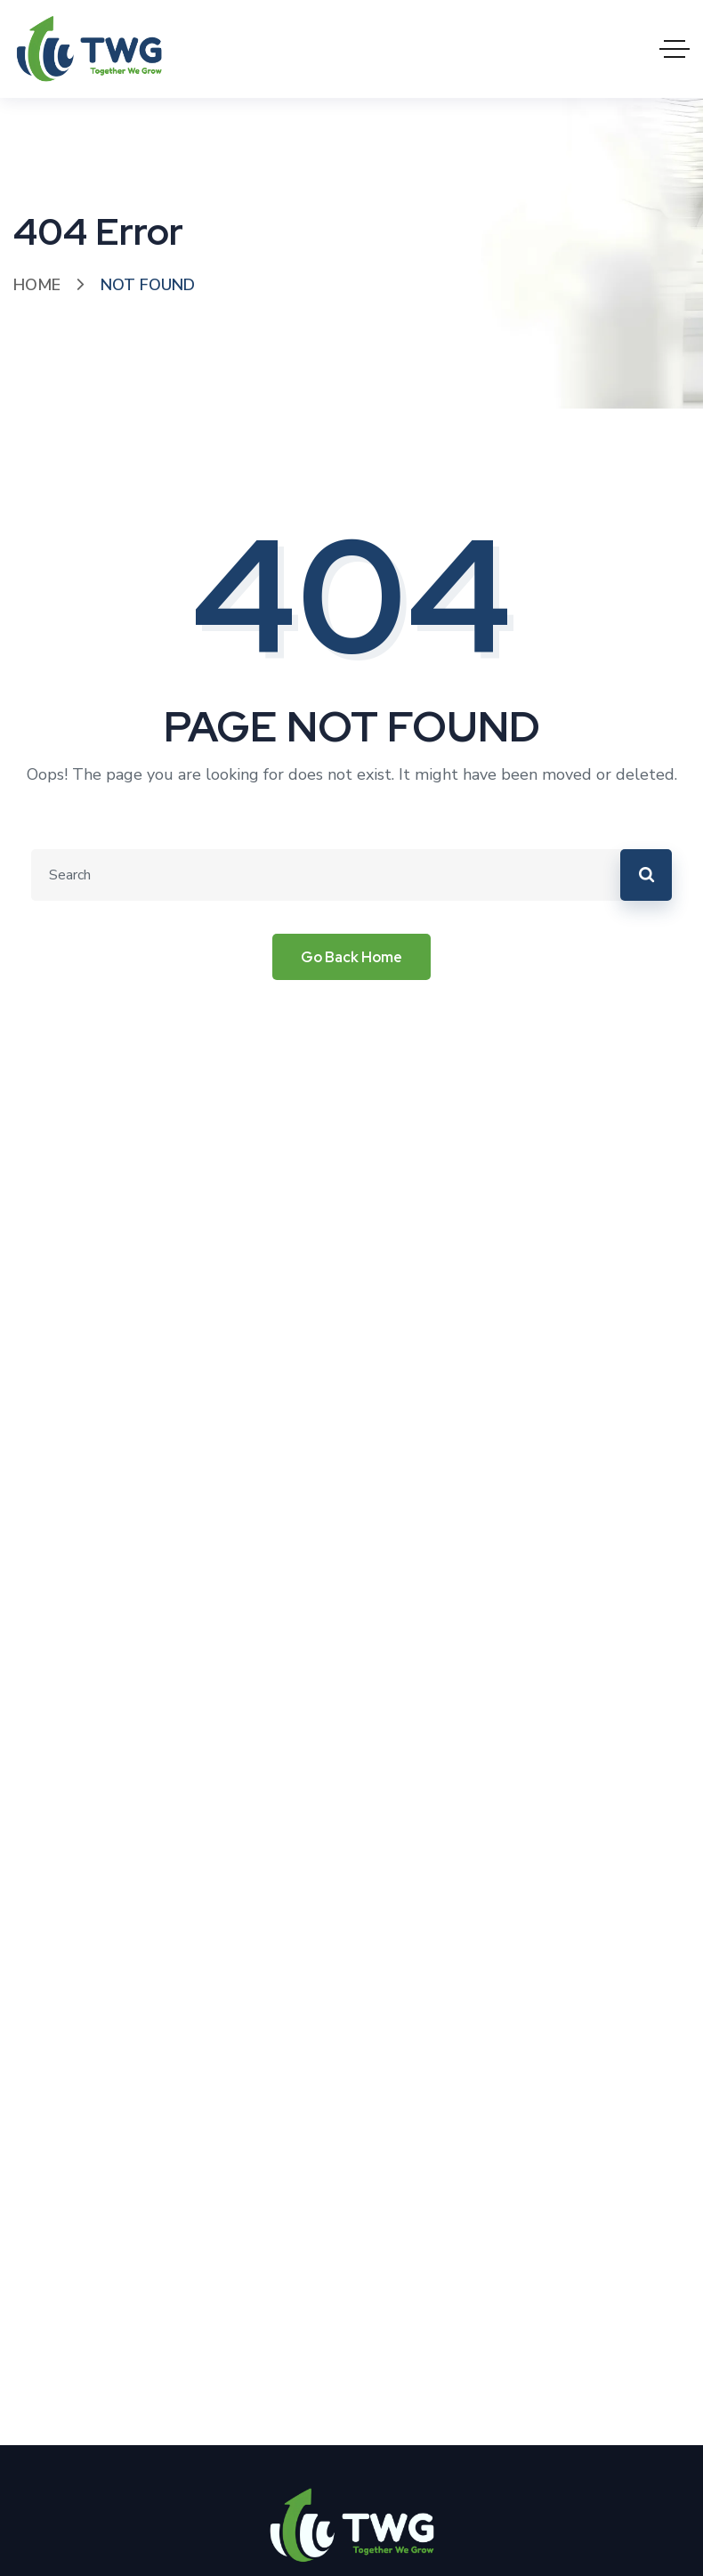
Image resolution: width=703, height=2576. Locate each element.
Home (37, 285)
